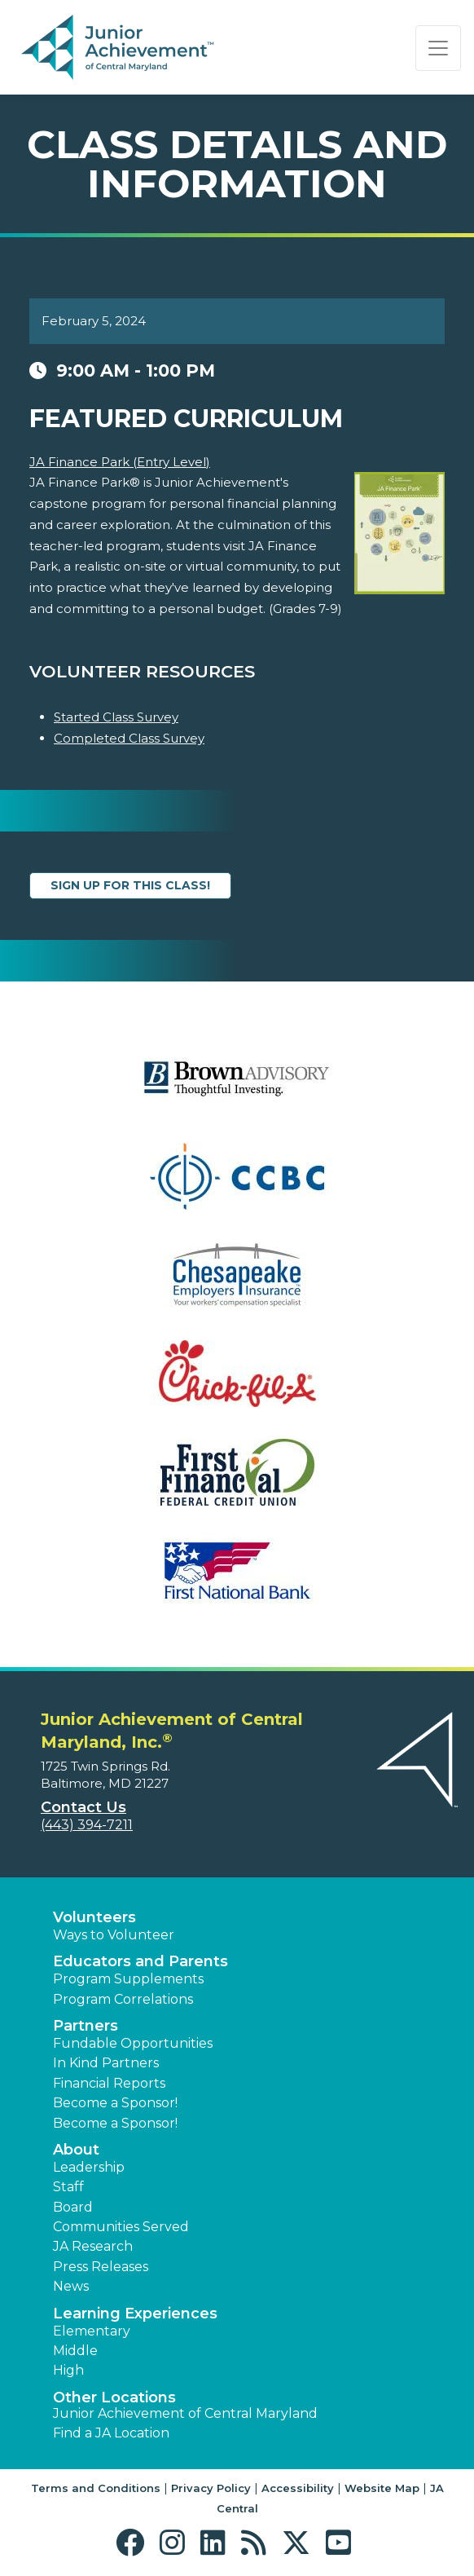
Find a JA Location (111, 2433)
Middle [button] (75, 2350)
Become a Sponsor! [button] (115, 2103)
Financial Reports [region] (109, 2083)
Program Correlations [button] (123, 1999)
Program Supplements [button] (128, 1979)
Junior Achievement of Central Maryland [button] (185, 2413)
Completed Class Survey (129, 738)
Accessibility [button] (297, 2487)
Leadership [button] (89, 2167)
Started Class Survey (116, 717)
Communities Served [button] (121, 2226)
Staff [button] (68, 2186)
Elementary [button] (91, 2331)
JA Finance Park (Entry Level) (119, 462)
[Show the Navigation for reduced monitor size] (438, 48)
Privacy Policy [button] (211, 2487)
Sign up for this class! (130, 885)
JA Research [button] (93, 2246)
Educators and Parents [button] (140, 1961)
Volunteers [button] (94, 1917)
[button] (134, 2543)
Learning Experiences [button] (135, 2313)
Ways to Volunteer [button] (113, 1935)
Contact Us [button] (83, 1807)
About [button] (76, 2149)
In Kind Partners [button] (106, 2063)
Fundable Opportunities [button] (133, 2043)
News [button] (71, 2286)
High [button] (68, 2370)
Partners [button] (85, 2025)
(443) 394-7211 (87, 1825)
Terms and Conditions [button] (95, 2487)
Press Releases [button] (100, 2266)
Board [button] (73, 2207)
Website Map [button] (382, 2487)
